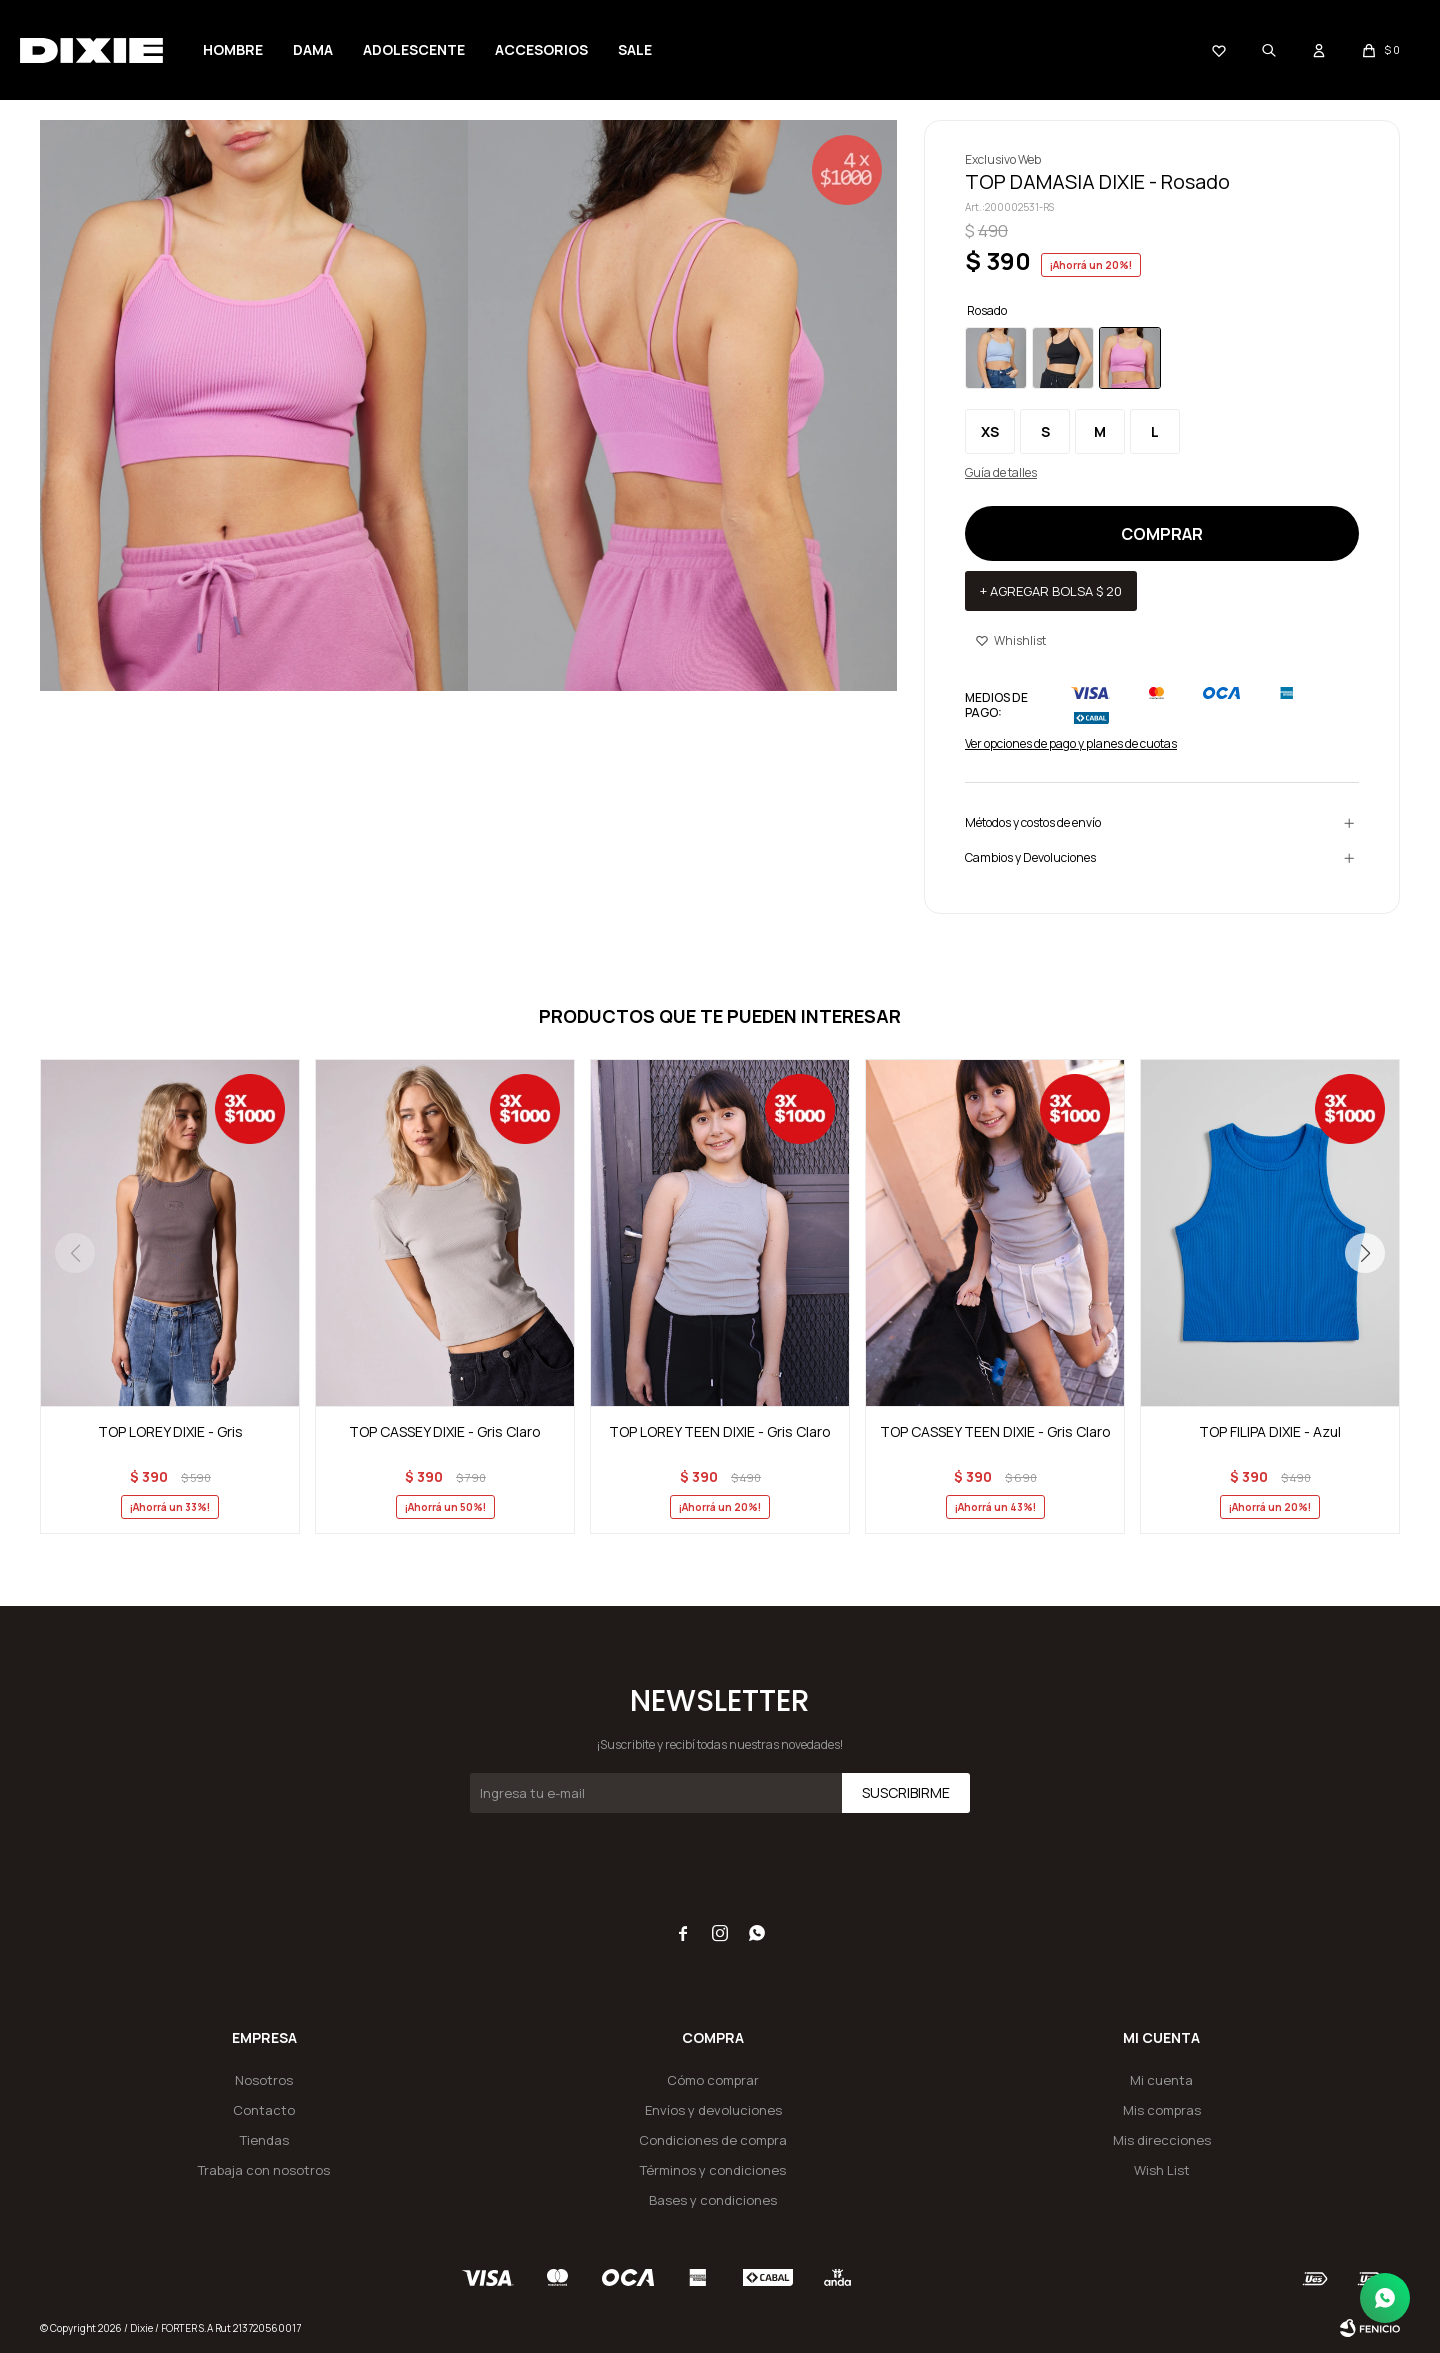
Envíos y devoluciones (713, 2110)
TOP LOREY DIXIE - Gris (170, 1431)
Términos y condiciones (713, 2170)
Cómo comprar (713, 2080)
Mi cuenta (1161, 2080)
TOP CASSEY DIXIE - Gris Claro (445, 1431)
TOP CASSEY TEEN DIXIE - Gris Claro (995, 1431)
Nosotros (264, 2080)
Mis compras (1162, 2110)
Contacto (264, 2110)
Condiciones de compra (713, 2140)
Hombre (233, 49)
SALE (635, 49)
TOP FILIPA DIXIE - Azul (1270, 1431)
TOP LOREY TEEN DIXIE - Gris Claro (720, 1431)
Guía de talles (1001, 472)
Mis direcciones (1162, 2140)
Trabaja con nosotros (264, 2170)
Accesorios (541, 49)
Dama (313, 49)
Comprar (1162, 534)
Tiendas (264, 2140)
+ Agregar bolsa (1051, 591)
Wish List (1162, 2170)
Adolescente (414, 49)
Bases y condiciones (713, 2200)
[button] (1365, 1253)
